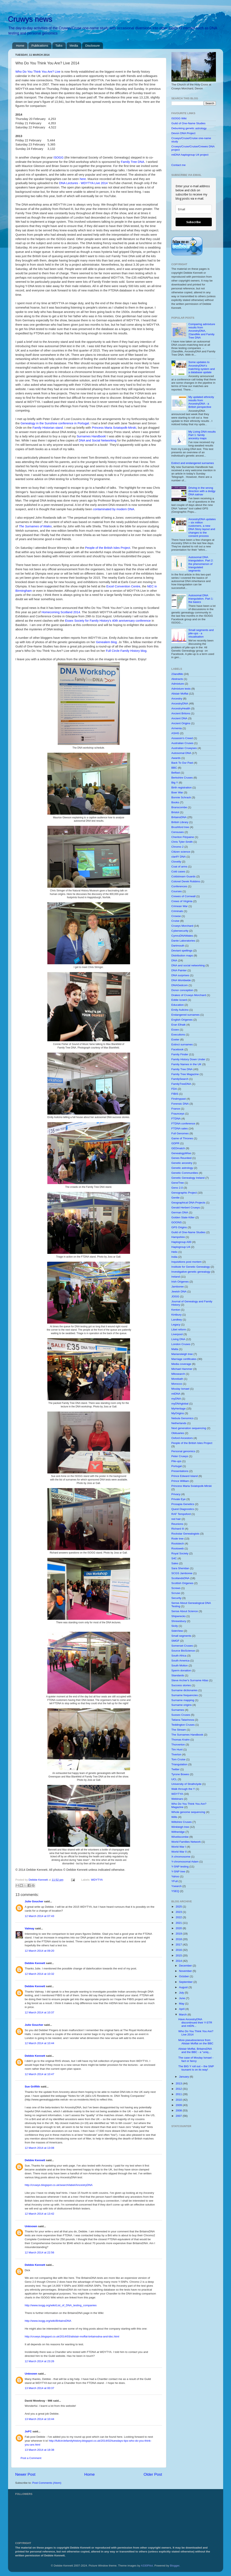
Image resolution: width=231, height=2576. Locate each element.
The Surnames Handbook (187, 1734)
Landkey (176, 1319)
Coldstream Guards (183, 876)
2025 (179, 1906)
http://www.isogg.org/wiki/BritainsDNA (48, 2320)
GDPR (175, 1143)
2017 (179, 1944)
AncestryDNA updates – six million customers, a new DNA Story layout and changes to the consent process (202, 527)
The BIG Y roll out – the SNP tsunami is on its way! (196, 2068)
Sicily (174, 1625)
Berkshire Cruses (182, 777)
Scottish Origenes (182, 1583)
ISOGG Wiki (179, 118)
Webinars (177, 1798)
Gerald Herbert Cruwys (185, 1207)
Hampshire (178, 1237)
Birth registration (181, 787)
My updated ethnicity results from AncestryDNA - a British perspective (201, 402)
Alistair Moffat (179, 693)
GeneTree (177, 1182)
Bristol (175, 812)
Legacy (176, 1324)
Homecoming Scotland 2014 (61, 612)
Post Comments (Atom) (46, 2482)
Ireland (175, 1276)
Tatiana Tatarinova (182, 1719)
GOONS (176, 1222)
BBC (174, 767)
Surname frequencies (184, 1695)
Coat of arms (179, 866)
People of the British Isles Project (107, 547)
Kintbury (176, 1314)
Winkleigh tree (180, 1826)
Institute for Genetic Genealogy (190, 1266)
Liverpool (177, 1334)
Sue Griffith (32, 2086)
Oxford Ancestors (182, 1438)
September (186, 1981)
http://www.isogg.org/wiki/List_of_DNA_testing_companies (61, 2305)
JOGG (175, 1296)
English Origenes (182, 1019)
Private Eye (178, 1499)
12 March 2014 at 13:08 (39, 2147)
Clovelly (176, 861)
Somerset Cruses (182, 1645)
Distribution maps (182, 955)
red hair (176, 1519)
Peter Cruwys (179, 1456)
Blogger (174, 2565)
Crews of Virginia (182, 901)
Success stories (181, 1685)
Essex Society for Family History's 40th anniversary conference (108, 620)
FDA (174, 1088)
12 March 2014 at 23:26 (39, 2361)
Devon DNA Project (183, 133)
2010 (179, 2099)
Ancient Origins (180, 723)
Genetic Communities (184, 1172)
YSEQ (175, 1891)
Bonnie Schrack (181, 797)
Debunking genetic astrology (189, 128)
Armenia (176, 728)
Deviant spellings (182, 950)
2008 (179, 2110)
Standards (177, 1675)
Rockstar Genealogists (185, 1533)
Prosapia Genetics (182, 1504)
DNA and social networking (188, 965)
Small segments (181, 1635)
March (183, 2014)
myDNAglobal (180, 1403)
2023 (179, 1911)
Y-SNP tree (178, 1871)
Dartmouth (177, 945)
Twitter (175, 1769)
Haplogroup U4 (180, 1246)
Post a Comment (31, 2458)
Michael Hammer (182, 1368)
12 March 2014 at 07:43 (39, 1916)
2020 (179, 1928)
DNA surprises (180, 975)
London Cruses (180, 1344)
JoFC (28, 2431)
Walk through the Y (183, 1788)
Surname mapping (182, 1700)
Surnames (177, 1709)
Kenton (175, 1309)
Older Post (153, 2474)
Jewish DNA (179, 1291)
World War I (178, 1846)
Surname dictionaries (184, 1690)
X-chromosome (180, 1856)
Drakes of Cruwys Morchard (188, 995)
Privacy (176, 1494)
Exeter (175, 1039)
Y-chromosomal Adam (185, 1861)
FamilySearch (180, 1078)
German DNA (179, 1212)
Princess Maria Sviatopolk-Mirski (114, 427)
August (184, 1987)
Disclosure (92, 45)
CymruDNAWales (182, 935)
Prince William (180, 1481)
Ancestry (176, 698)
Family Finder (179, 1054)
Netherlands (179, 1423)
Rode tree (177, 1538)
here (83, 179)
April (182, 2008)
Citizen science (180, 851)
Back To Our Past (182, 762)
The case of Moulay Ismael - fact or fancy (195, 2059)
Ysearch (176, 1886)
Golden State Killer (183, 1217)
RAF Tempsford (181, 1514)
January (184, 2076)
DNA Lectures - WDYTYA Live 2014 (83, 183)
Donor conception (182, 990)
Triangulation (179, 1764)
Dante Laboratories (183, 940)
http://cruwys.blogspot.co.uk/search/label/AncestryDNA (59, 2185)
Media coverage (181, 1364)
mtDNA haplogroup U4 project (189, 154)
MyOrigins (177, 1413)
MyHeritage (178, 1408)
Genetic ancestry (181, 1162)
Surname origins (181, 1704)
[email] (194, 209)
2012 (179, 2088)
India (174, 1256)
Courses (176, 891)
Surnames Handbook (91, 436)
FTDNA (176, 1118)
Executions (178, 1034)
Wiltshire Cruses (181, 1821)
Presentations (180, 1471)
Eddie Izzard (179, 999)
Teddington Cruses (183, 1724)
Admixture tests (181, 688)
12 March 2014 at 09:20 (39, 1950)
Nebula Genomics (182, 1418)
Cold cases (178, 871)
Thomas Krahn (180, 1739)
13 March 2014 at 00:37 (39, 2388)
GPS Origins (179, 1227)
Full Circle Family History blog (126, 650)
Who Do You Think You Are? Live (38, 71)
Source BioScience (183, 1650)
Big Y (174, 782)
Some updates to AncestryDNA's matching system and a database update (201, 367)
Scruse (175, 1593)
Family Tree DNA (132, 161)
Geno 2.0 (177, 1187)
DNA (174, 960)
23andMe (177, 674)
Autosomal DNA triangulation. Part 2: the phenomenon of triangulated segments (200, 564)
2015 (179, 1955)
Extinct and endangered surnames (192, 463)
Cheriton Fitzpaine (182, 837)
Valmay (30, 1928)
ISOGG (59, 157)
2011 (179, 2094)
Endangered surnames (185, 1014)
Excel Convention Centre (123, 586)
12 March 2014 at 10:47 (39, 2074)
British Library (180, 822)
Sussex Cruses (180, 1714)
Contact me (178, 165)
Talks (58, 45)
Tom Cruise (178, 1759)
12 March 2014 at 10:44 (39, 2043)
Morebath (177, 1378)
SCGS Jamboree (182, 1573)
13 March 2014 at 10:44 (39, 2419)
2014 (179, 1960)
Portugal (176, 1466)
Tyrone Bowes (180, 1774)
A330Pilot (147, 2565)
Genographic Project (184, 1192)
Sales (174, 1563)
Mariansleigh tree (182, 1354)
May (182, 2003)
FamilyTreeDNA (181, 1083)
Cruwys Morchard (182, 925)
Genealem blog (106, 642)
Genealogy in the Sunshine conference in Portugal (54, 423)
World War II (179, 1851)
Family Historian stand (47, 427)
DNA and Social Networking (97, 440)
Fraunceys (177, 1113)
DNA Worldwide (181, 980)
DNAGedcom (179, 985)
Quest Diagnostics (182, 1509)
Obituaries (177, 1433)
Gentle (175, 1197)
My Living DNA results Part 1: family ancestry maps (202, 435)
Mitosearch (178, 1373)
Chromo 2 (177, 846)
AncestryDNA (179, 703)
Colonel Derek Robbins (185, 881)
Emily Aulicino (180, 1009)
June (182, 1998)
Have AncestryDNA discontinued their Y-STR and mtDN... (195, 2022)
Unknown (31, 2226)
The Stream (178, 1729)
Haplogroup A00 (181, 1242)
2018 (179, 1939)
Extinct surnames (182, 1044)
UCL (174, 1779)
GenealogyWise (181, 1153)
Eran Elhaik (178, 1024)
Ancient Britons (180, 713)
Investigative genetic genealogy (190, 1271)
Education (177, 1004)
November (186, 1971)
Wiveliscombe (180, 1836)
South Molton (179, 1665)
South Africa (179, 1655)
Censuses (177, 832)
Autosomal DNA (181, 753)
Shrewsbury (178, 1621)
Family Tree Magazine (185, 1074)
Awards (176, 758)
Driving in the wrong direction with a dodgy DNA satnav (201, 491)
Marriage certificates (184, 1359)
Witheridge (178, 1831)
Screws (176, 1588)
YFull (174, 1881)
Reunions (177, 1523)
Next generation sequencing (188, 1428)
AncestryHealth (180, 708)
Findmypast (178, 1098)
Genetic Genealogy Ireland (188, 1177)
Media (74, 45)
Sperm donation (181, 1670)
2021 (179, 1922)
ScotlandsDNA (180, 1578)
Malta (174, 1349)
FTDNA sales (179, 1128)
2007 (179, 2115)
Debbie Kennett (35, 1963)
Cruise (175, 920)
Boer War (177, 792)
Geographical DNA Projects (188, 1202)
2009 (179, 2105)
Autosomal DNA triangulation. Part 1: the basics (200, 598)
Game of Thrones (182, 1138)
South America (180, 1660)
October (184, 1976)
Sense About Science (184, 1611)
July (182, 1992)
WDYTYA (97, 1879)
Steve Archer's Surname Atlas (189, 1680)
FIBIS (174, 1093)
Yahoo (175, 1876)
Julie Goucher (34, 1901)
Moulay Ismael (180, 1388)
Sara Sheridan (180, 1568)
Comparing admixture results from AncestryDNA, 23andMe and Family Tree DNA (201, 331)
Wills (174, 1817)
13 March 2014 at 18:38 (39, 2449)
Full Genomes (180, 1133)
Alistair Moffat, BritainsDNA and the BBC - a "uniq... (195, 2050)
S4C (174, 1558)
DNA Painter (179, 970)
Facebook (177, 1049)
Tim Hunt (177, 1749)
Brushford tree (180, 827)
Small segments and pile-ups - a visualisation (201, 633)
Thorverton (178, 1744)
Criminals (177, 911)
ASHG (175, 733)
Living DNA (178, 1339)
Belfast (175, 772)
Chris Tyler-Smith (182, 841)
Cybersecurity (180, 930)
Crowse (176, 916)
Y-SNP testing (180, 1866)
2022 (179, 1917)
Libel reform (178, 1329)
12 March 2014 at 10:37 (39, 2012)
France (175, 1108)
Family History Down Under (188, 1059)
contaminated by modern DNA (113, 509)
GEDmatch (178, 1148)
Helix (174, 1251)
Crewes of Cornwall (183, 896)
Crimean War (179, 906)
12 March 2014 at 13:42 (39, 2213)
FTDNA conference (183, 1123)
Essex (175, 1029)
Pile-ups (176, 1461)
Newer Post (25, 2474)
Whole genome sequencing (188, 1812)
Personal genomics (183, 1451)
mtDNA (176, 1393)
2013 (179, 2083)
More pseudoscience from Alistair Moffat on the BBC (195, 2042)
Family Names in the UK (186, 1064)
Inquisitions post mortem (186, 1261)
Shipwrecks (178, 1616)
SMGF (175, 1640)
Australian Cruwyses (184, 748)
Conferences (179, 886)
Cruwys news (30, 19)
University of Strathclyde (186, 1784)
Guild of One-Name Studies (188, 123)
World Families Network (186, 1841)
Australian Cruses (182, 743)
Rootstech (177, 1543)
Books (175, 802)
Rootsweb (177, 1548)
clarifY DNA (178, 856)
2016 (179, 1949)
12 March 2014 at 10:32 (39, 1973)
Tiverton (176, 1754)
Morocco (176, 1383)
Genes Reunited (181, 1158)
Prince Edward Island (184, 1476)
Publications (39, 45)
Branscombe (179, 807)
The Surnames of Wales (35, 526)
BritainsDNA (179, 817)
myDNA (176, 1398)
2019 (179, 1933)
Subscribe (193, 222)
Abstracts (177, 678)
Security (176, 1598)
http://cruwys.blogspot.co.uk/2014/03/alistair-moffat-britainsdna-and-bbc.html (72, 2336)
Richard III (177, 1528)
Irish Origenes (180, 1281)
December (186, 1965)
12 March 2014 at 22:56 (39, 2252)
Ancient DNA (179, 718)
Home (20, 45)
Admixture (177, 683)
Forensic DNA (180, 1103)
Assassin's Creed (182, 738)
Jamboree (177, 1286)
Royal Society (180, 1553)
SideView (177, 1630)
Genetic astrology (182, 1167)
